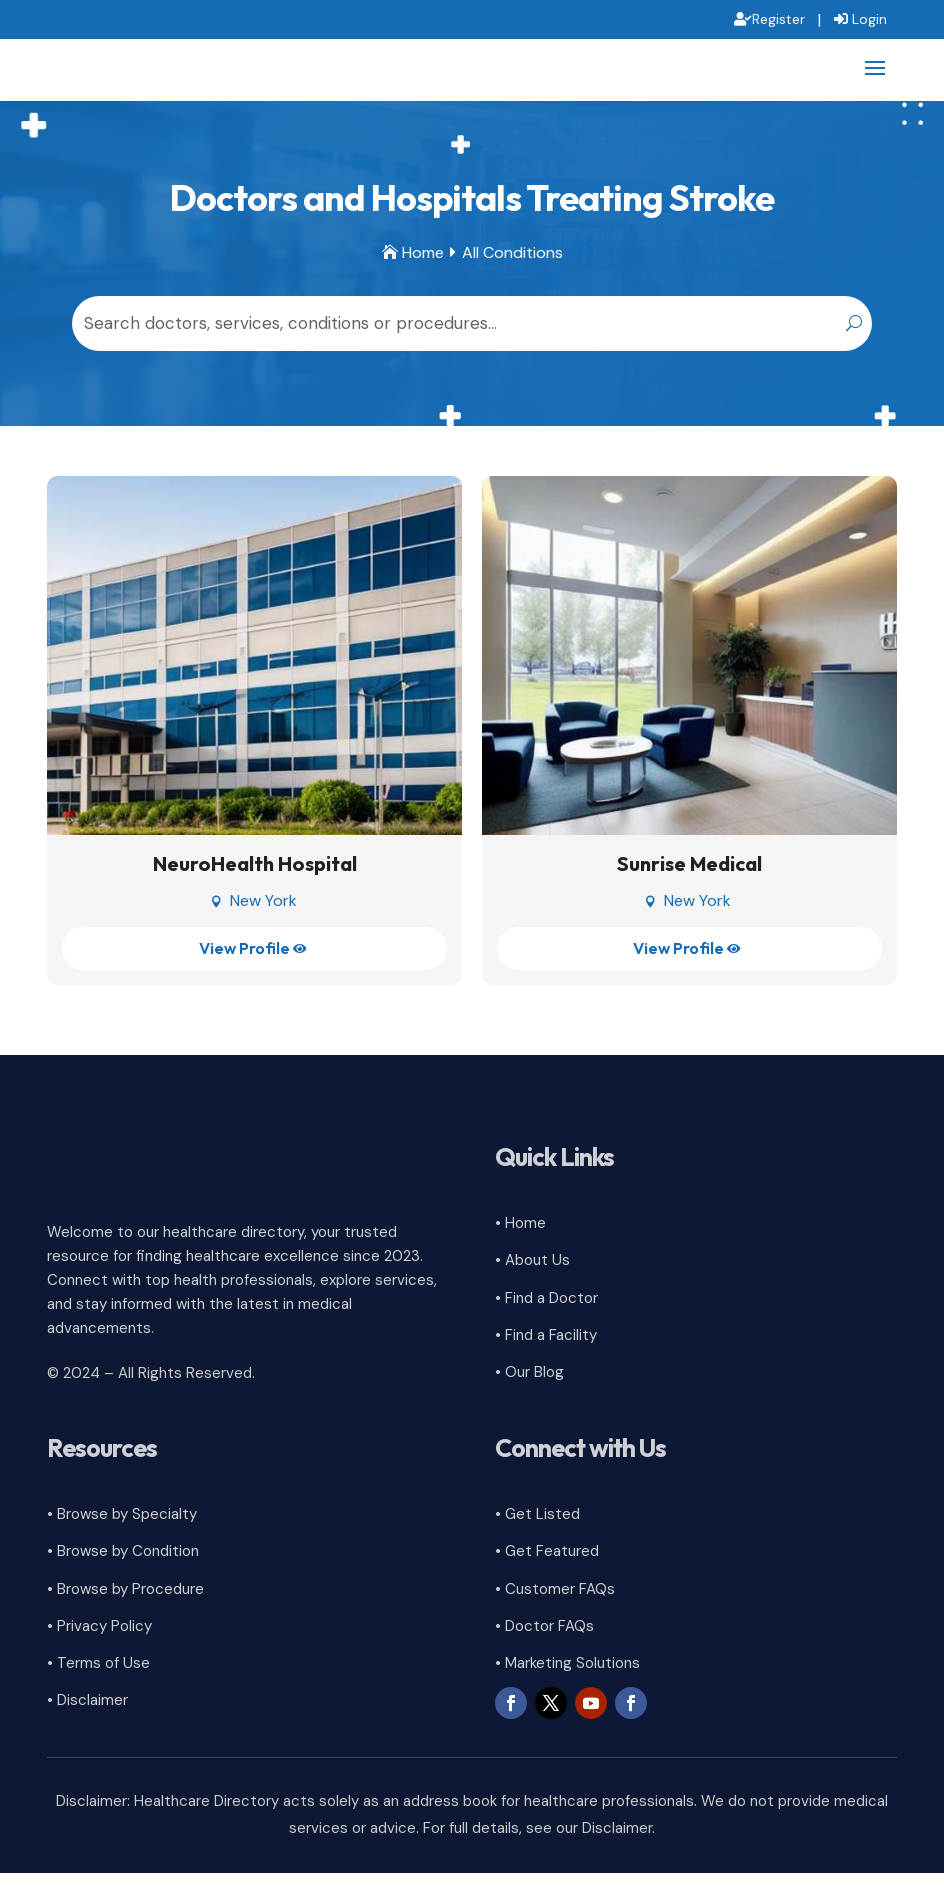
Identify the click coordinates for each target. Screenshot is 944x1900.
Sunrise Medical (689, 891)
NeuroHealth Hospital (255, 891)
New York (263, 928)
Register (778, 19)
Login (869, 19)
